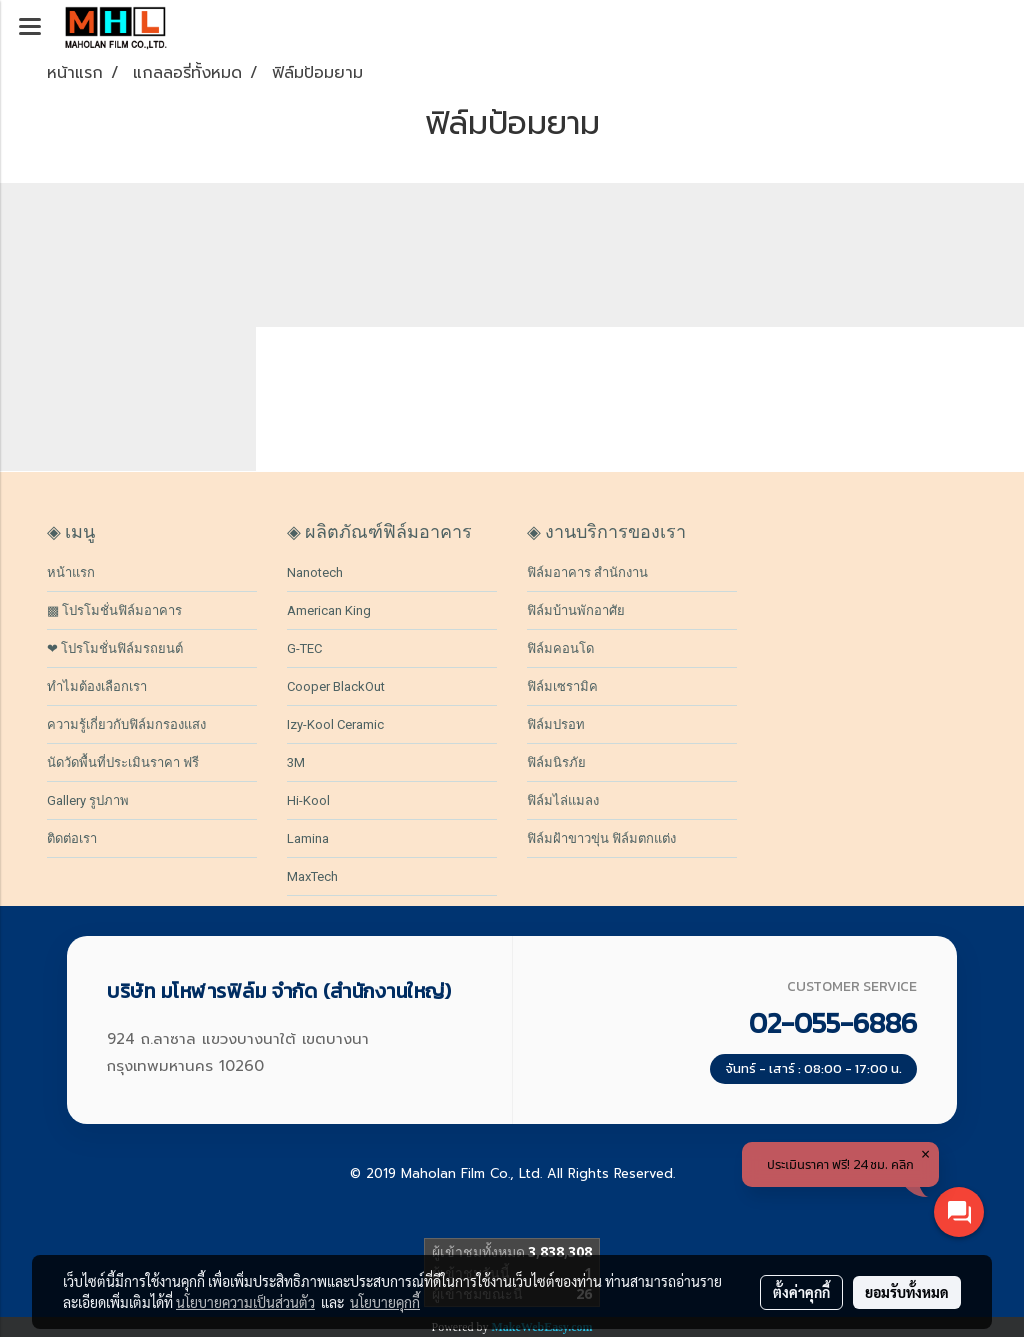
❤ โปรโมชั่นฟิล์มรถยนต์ (115, 648)
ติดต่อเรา (72, 838)
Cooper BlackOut (336, 686)
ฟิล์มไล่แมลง (563, 800)
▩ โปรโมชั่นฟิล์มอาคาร (114, 610)
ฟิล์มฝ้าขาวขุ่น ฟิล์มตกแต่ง (601, 838)
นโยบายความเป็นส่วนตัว (245, 1302)
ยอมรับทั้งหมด (907, 1292)
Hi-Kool (308, 800)
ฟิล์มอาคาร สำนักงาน (587, 572)
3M (296, 762)
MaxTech (312, 876)
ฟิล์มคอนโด (560, 648)
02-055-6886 (833, 1023)
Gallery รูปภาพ (88, 800)
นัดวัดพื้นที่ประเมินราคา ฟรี (123, 762)
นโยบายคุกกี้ (385, 1302)
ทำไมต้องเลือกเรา (97, 686)
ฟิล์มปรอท (556, 724)
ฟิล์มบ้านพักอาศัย (576, 610)
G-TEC (304, 648)
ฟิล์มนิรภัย (556, 762)
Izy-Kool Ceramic (335, 724)
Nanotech (315, 572)
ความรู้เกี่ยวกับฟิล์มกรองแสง (126, 724)
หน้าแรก (71, 572)
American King (329, 610)
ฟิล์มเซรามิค (562, 686)
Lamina (308, 838)
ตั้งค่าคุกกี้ (801, 1292)
